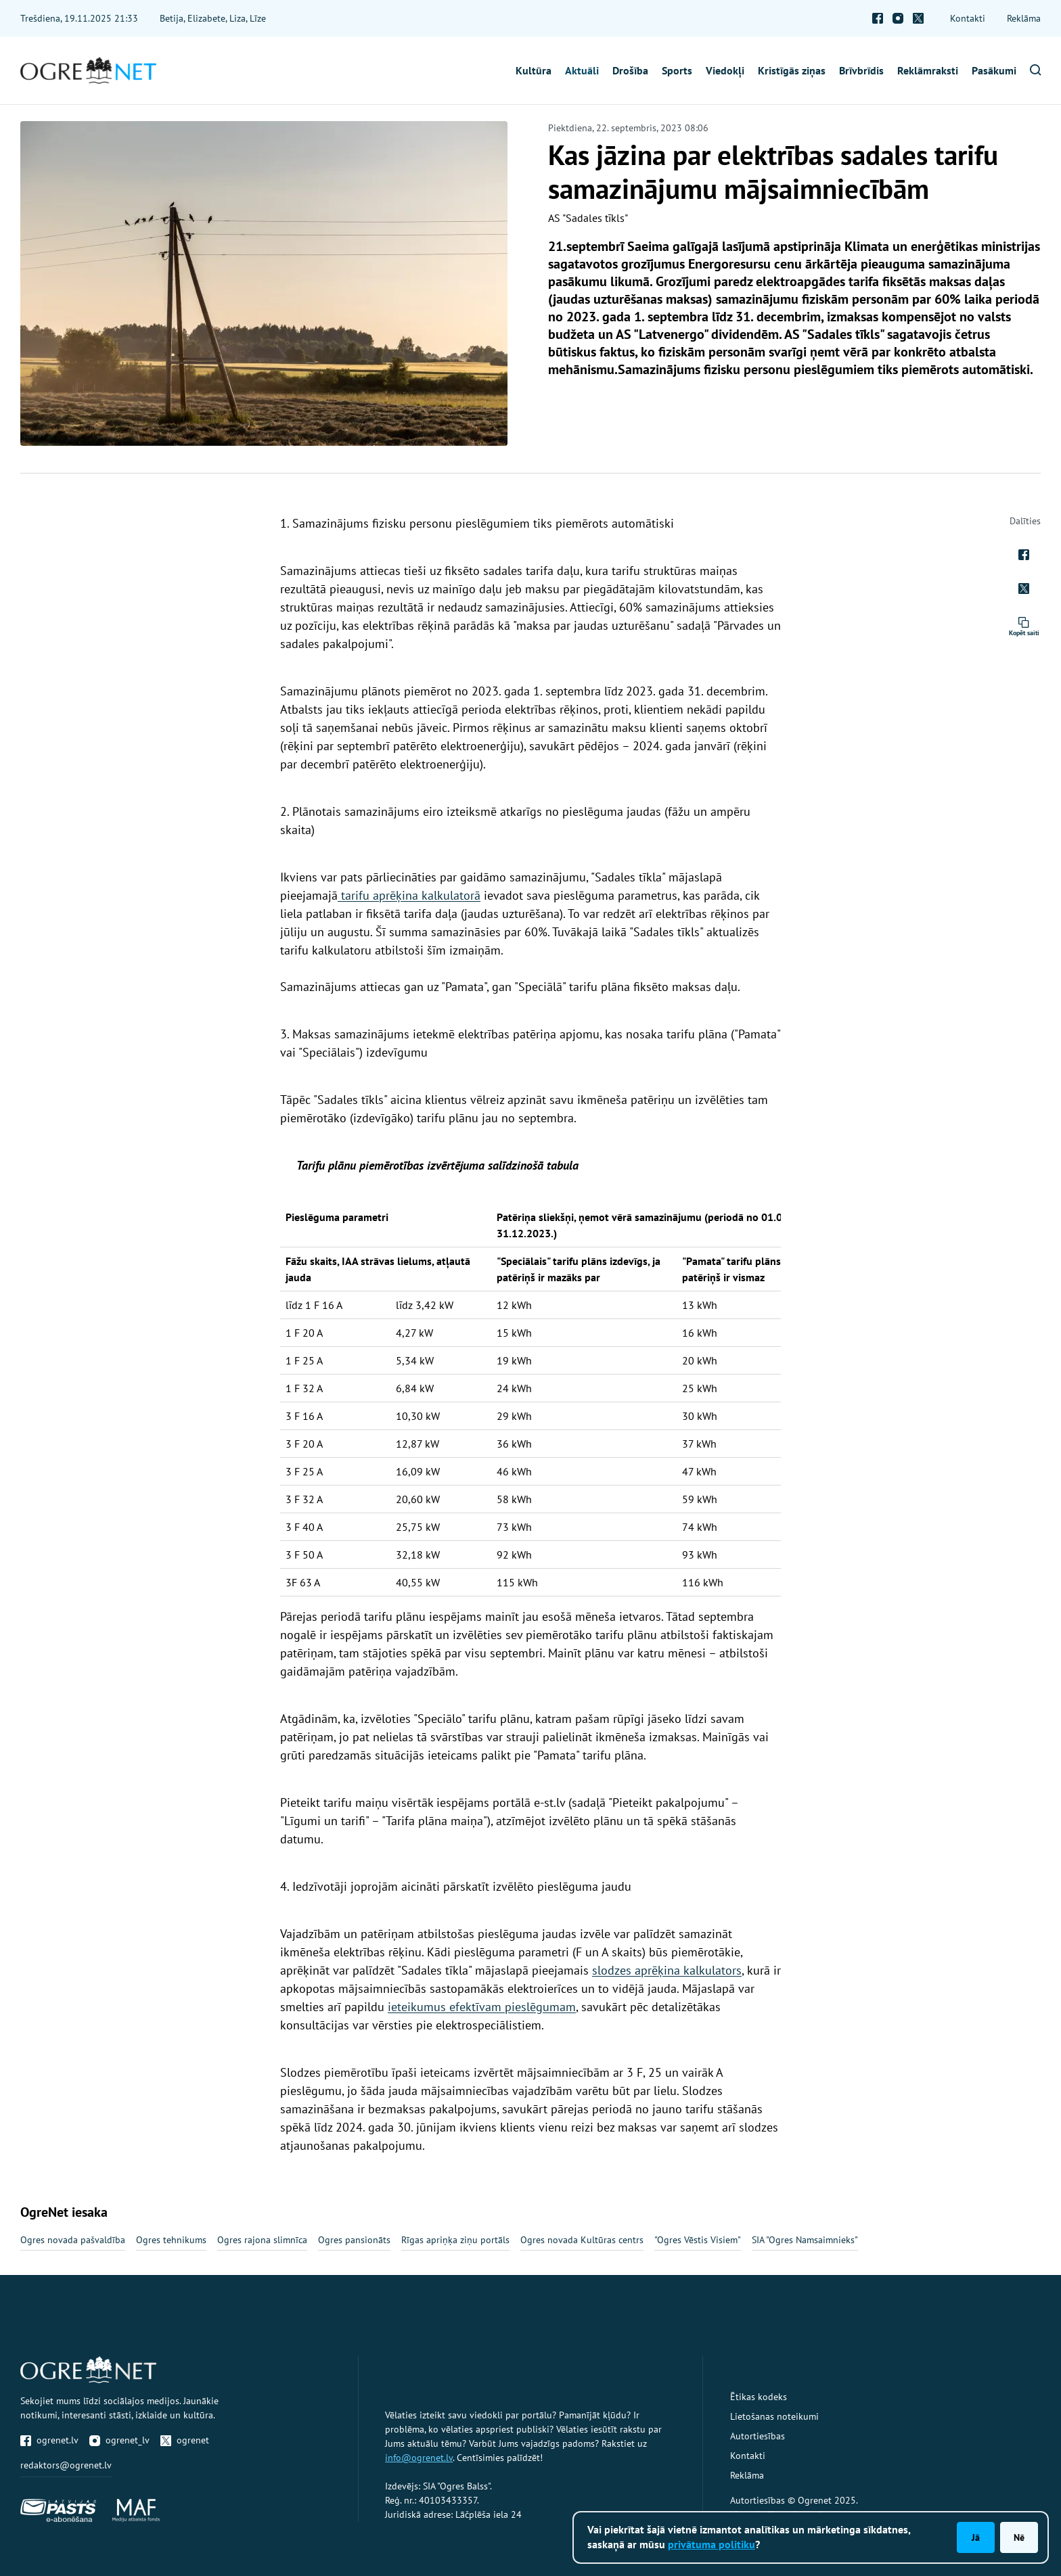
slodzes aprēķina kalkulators (667, 1970)
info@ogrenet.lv (419, 2458)
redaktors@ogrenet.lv (66, 2465)
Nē (1019, 2537)
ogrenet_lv (119, 2440)
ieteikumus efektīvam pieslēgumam (482, 2007)
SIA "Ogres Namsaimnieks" (805, 2240)
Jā (976, 2537)
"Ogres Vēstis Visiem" (697, 2240)
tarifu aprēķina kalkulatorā (409, 895)
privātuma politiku (711, 2544)
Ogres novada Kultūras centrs (582, 2240)
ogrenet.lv (49, 2440)
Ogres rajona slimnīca (262, 2240)
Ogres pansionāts (354, 2240)
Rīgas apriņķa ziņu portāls (455, 2240)
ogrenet (184, 2440)
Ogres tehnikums (171, 2240)
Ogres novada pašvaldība (72, 2240)
